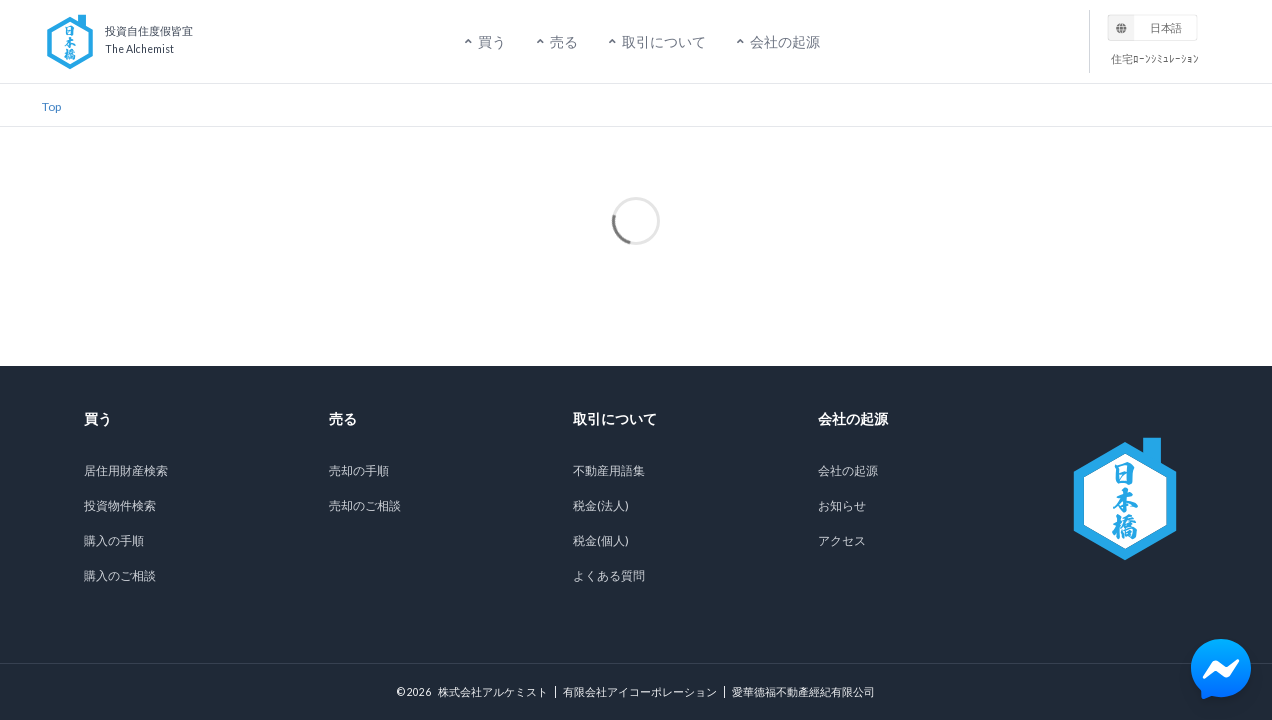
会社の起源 (777, 41)
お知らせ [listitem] (842, 505)
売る (556, 41)
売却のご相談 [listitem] (365, 505)
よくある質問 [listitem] (609, 575)
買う (484, 41)
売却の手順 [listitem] (359, 470)
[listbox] (1153, 27)
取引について (656, 41)
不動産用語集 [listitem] (609, 470)
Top (51, 106)
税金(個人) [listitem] (601, 540)
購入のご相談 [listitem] (120, 575)
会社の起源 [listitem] (848, 470)
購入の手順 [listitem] (114, 540)
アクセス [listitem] (842, 540)
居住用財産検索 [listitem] (126, 470)
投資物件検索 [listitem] (120, 505)
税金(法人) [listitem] (601, 505)
